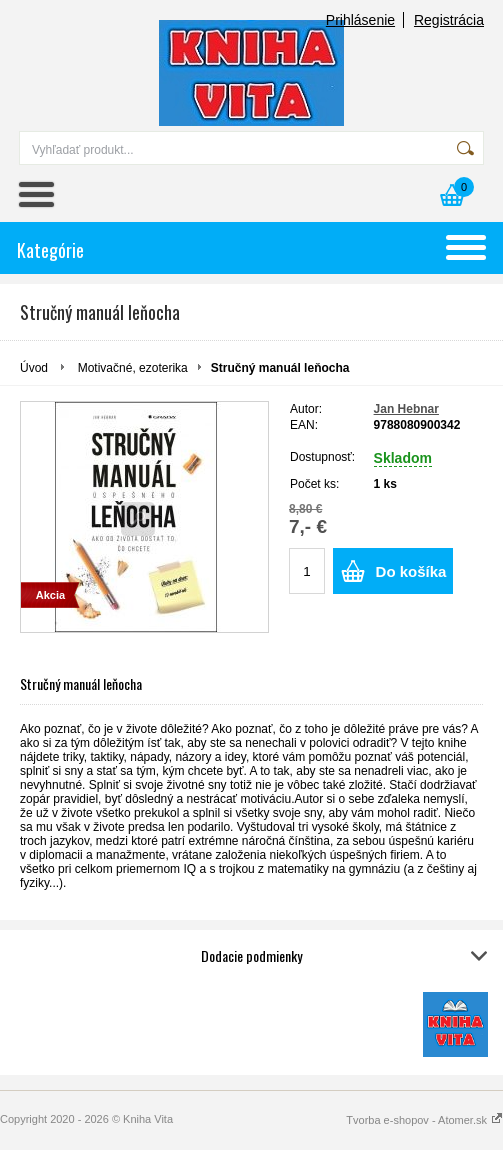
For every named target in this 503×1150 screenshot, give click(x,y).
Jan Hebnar (406, 409)
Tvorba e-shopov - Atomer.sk (424, 1120)
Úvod (34, 368)
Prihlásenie (360, 20)
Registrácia (449, 20)
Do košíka (411, 571)
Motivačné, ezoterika (133, 368)
